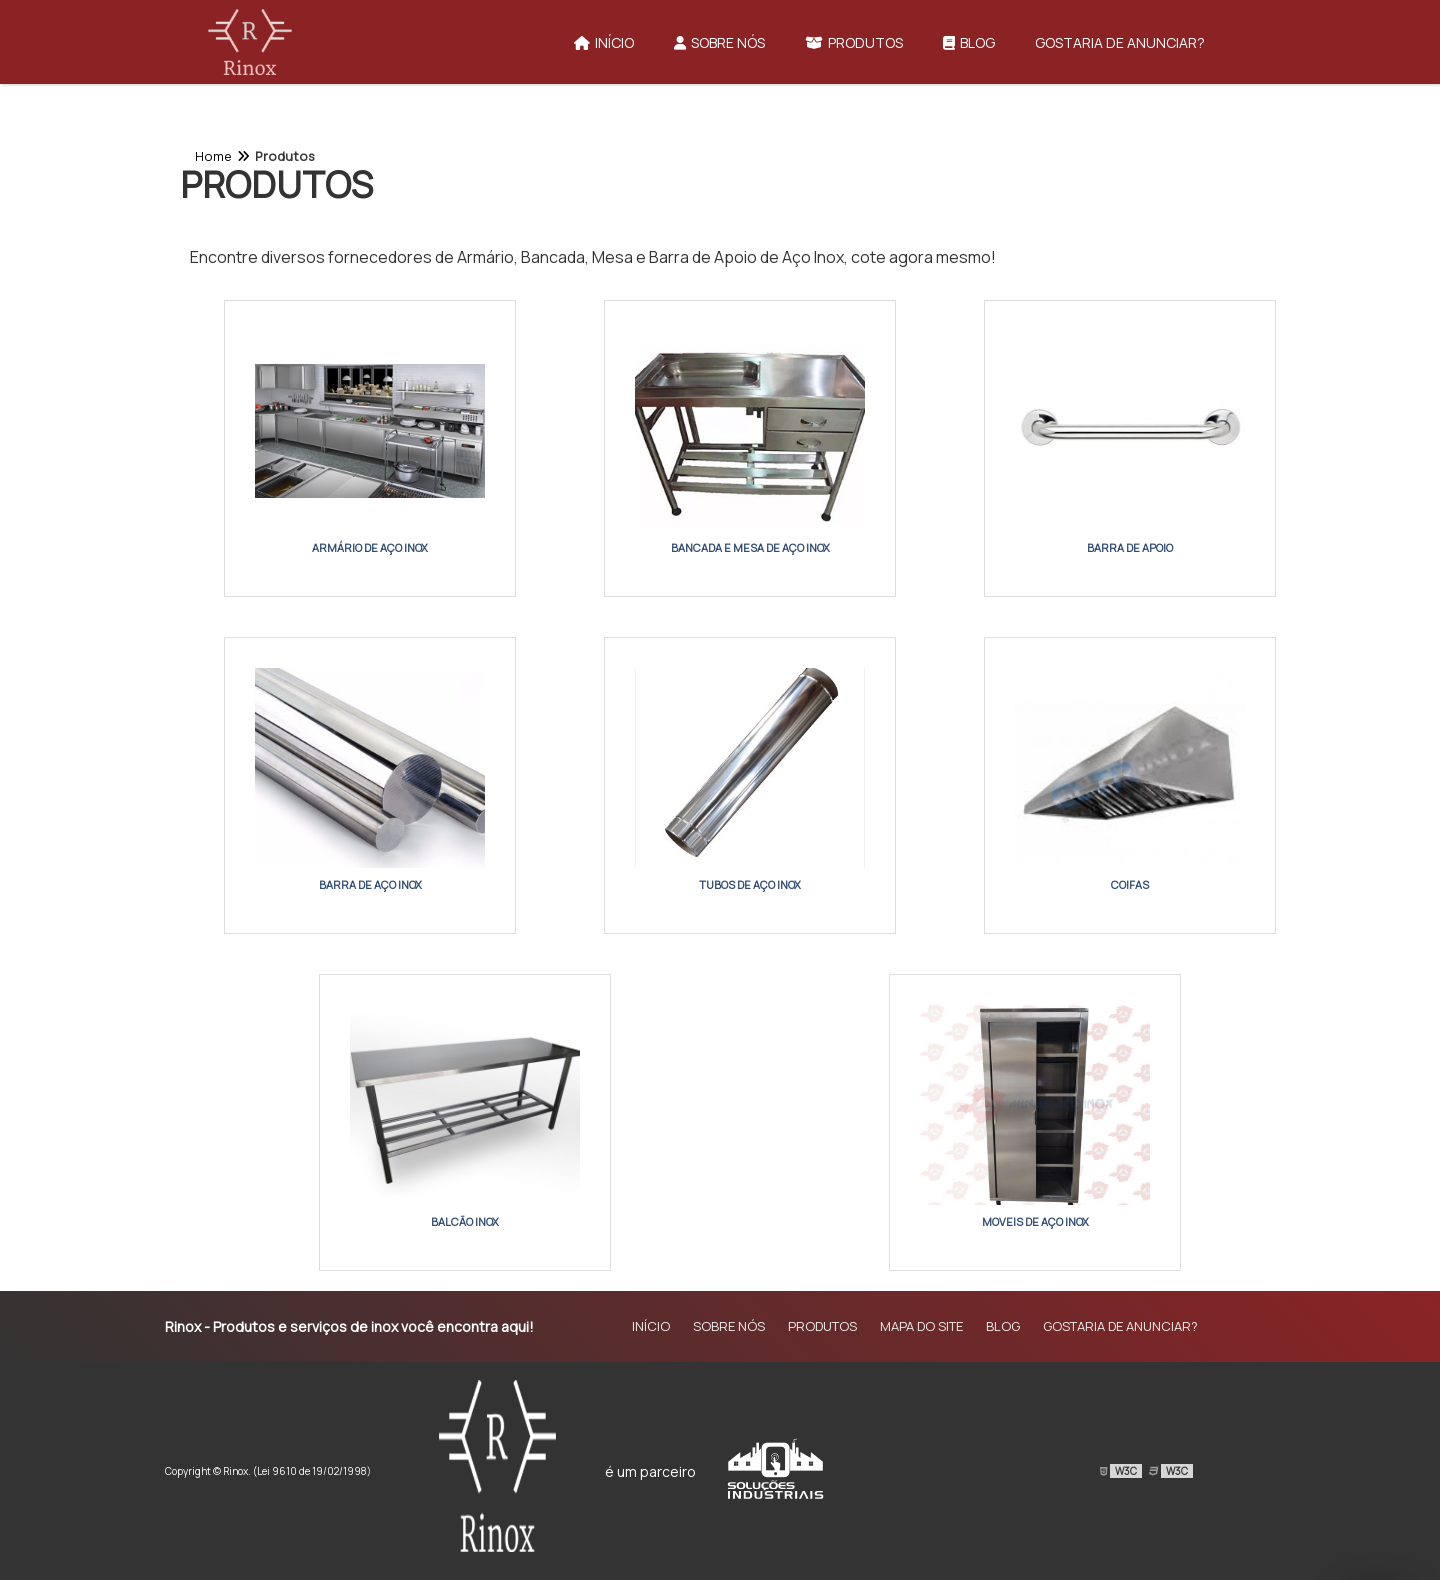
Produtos (854, 42)
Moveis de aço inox (1035, 1221)
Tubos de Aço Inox (750, 884)
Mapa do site (921, 1326)
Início (604, 42)
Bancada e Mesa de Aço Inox (750, 547)
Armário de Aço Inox (370, 547)
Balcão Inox (465, 1221)
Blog (969, 42)
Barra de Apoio (1130, 547)
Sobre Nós (719, 42)
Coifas (1130, 884)
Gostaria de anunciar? (1120, 42)
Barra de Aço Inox (370, 884)
